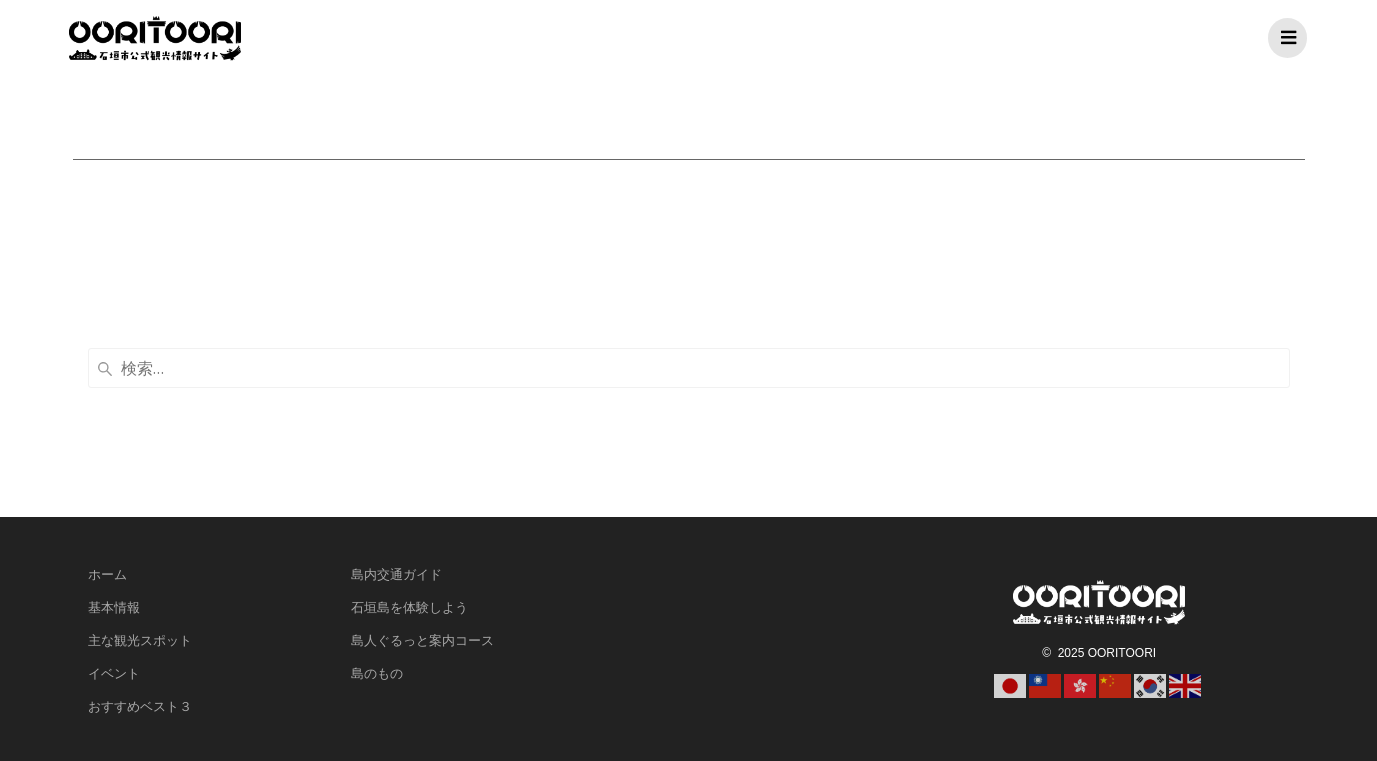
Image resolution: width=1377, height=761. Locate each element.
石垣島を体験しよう (409, 607)
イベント (114, 673)
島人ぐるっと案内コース (422, 640)
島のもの (377, 673)
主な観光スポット (140, 640)
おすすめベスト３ (140, 706)
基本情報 (114, 607)
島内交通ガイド (396, 574)
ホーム (107, 574)
